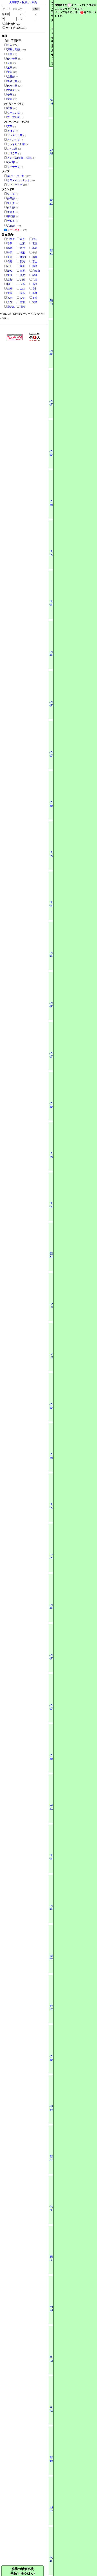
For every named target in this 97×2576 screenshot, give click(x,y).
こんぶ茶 (12, 148)
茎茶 (9, 67)
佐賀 (22, 297)
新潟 (22, 261)
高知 (34, 293)
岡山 (9, 284)
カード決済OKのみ (15, 27)
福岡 (9, 297)
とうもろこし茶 (16, 144)
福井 (34, 275)
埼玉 (22, 252)
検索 (36, 9)
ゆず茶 (11, 162)
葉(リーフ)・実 (15, 176)
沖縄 (22, 306)
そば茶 (11, 131)
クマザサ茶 (13, 167)
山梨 (34, 257)
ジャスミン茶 (14, 135)
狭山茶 (11, 194)
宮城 (34, 243)
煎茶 (9, 45)
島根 (9, 288)
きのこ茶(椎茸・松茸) (19, 158)
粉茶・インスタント (18, 180)
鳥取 (34, 284)
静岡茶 (11, 198)
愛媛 (9, 293)
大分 (9, 302)
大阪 (22, 279)
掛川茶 (11, 203)
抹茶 (9, 99)
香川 (34, 288)
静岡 (34, 266)
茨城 (22, 248)
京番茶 (11, 76)
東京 (9, 257)
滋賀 (22, 275)
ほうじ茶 (12, 85)
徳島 (22, 293)
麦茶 (9, 126)
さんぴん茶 (13, 139)
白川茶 (11, 207)
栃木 (34, 248)
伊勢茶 (11, 212)
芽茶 (9, 63)
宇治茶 (11, 216)
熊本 (22, 302)
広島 (22, 284)
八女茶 (11, 225)
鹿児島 (11, 306)
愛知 (9, 270)
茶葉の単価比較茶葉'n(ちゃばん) (22, 2571)
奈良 (9, 275)
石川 (9, 266)
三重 (22, 270)
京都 (9, 279)
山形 (22, 243)
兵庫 (34, 279)
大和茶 (11, 221)
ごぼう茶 (12, 153)
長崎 (34, 297)
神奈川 (23, 257)
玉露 (9, 54)
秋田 (34, 239)
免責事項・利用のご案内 (23, 2)
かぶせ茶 (12, 58)
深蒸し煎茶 (13, 49)
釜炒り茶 (12, 81)
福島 (9, 248)
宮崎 (34, 302)
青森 (22, 239)
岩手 (9, 243)
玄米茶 (11, 90)
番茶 (9, 72)
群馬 (9, 252)
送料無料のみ (12, 23)
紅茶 (9, 108)
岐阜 (22, 266)
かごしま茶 (13, 230)
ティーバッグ (14, 185)
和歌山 (36, 270)
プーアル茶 (13, 117)
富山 (34, 261)
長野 (9, 261)
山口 (22, 288)
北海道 (11, 239)
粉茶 (9, 94)
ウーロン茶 (13, 112)
